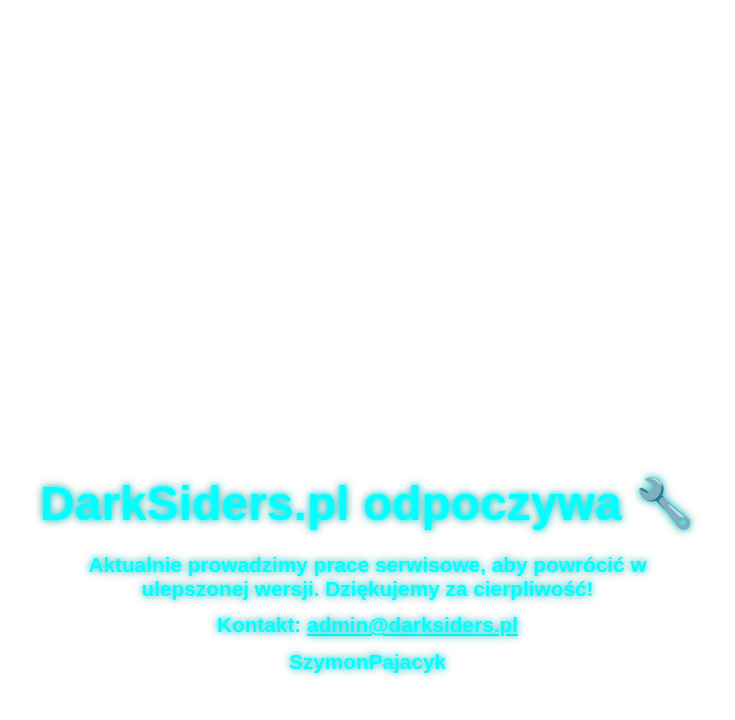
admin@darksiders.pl (412, 624)
